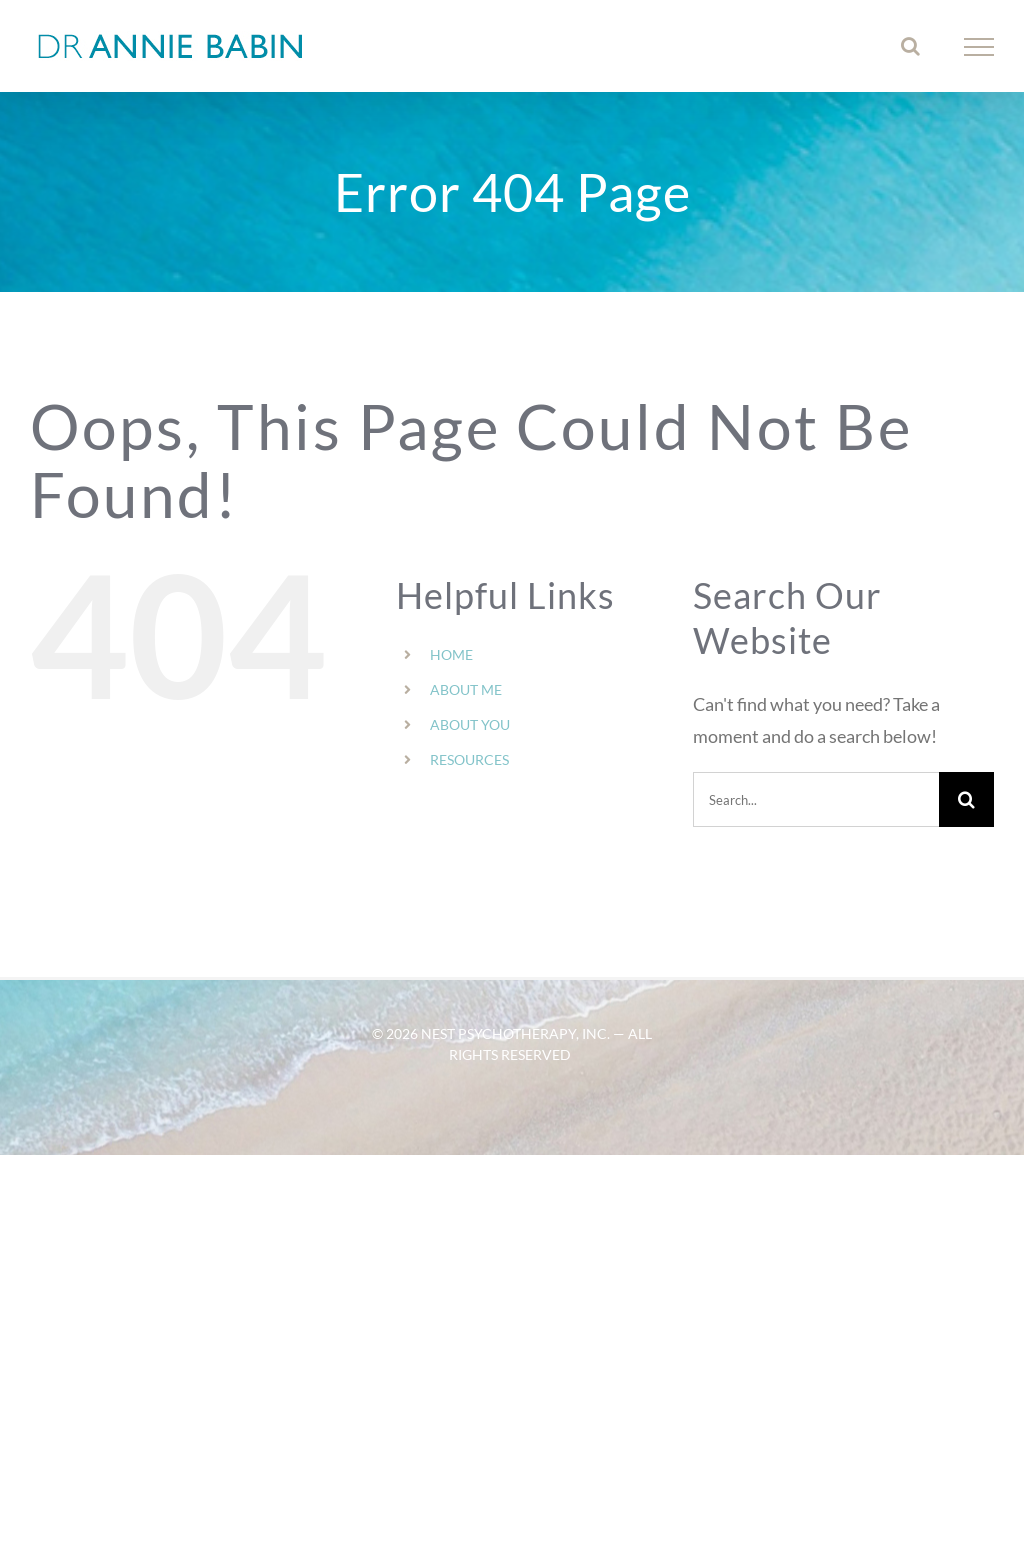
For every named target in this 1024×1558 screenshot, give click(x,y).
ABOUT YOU (470, 724)
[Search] (966, 799)
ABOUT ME (466, 689)
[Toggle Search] (910, 46)
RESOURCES (469, 759)
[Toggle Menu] (979, 47)
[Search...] (816, 799)
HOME (451, 654)
